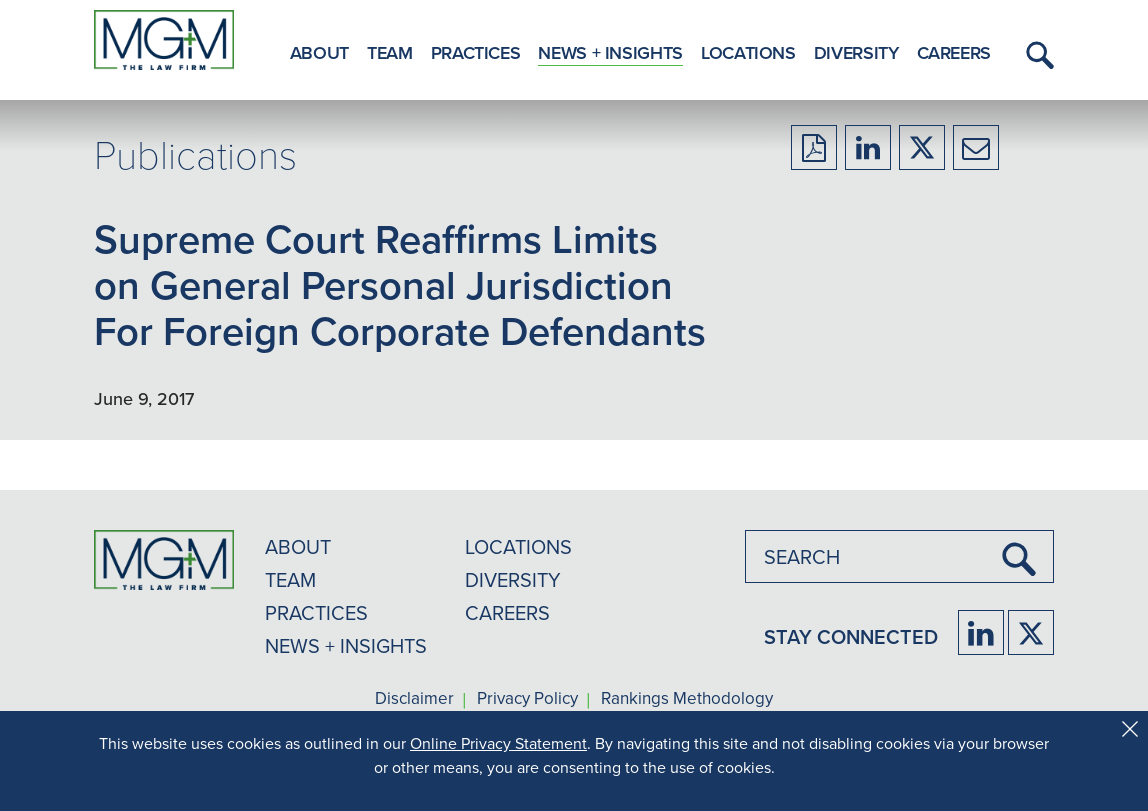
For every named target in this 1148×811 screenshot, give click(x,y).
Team (390, 52)
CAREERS (507, 612)
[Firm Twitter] (1031, 632)
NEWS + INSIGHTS (346, 645)
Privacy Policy (527, 699)
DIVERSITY (513, 579)
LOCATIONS (518, 546)
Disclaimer (414, 699)
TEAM (290, 579)
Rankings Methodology (687, 699)
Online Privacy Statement (498, 743)
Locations (748, 52)
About (319, 52)
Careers (954, 52)
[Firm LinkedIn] (981, 632)
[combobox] (899, 556)
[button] (1037, 55)
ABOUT (298, 546)
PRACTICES (316, 612)
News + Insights (610, 52)
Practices (476, 52)
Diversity (856, 52)
